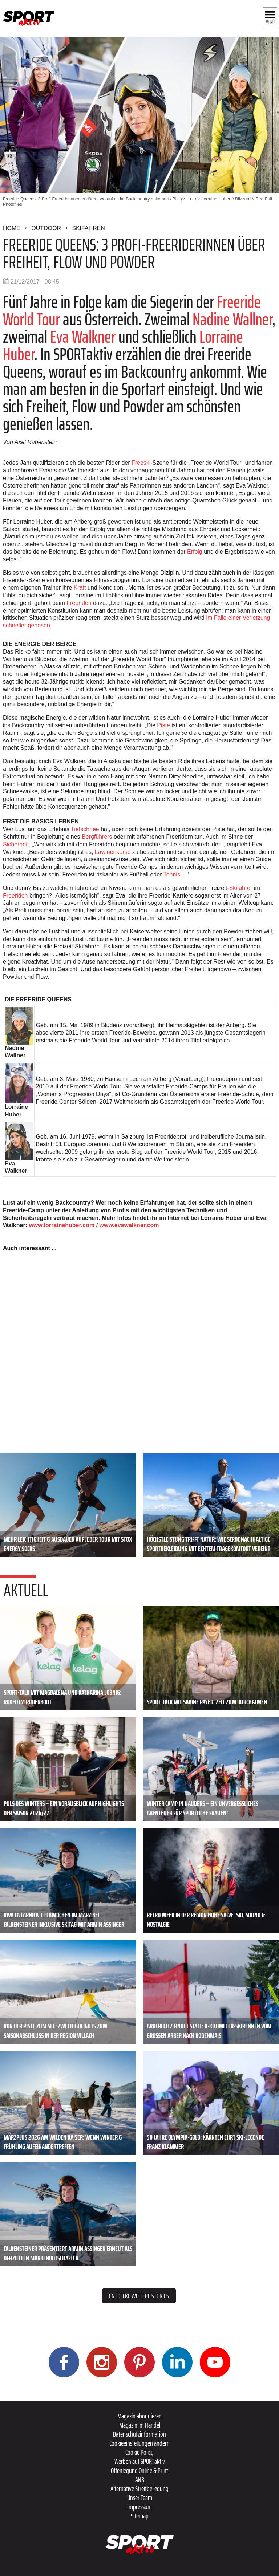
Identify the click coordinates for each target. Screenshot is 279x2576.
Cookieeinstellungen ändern (139, 2443)
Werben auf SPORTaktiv (139, 2461)
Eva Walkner (83, 336)
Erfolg (194, 552)
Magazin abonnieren (139, 2416)
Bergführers (97, 837)
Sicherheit (16, 844)
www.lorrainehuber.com (61, 1225)
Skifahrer (240, 888)
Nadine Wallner (232, 319)
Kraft (80, 588)
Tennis (171, 874)
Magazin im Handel (139, 2425)
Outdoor (46, 228)
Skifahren (88, 228)
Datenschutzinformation (139, 2434)
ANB (139, 2479)
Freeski (141, 463)
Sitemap (140, 2516)
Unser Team (139, 2497)
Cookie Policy (139, 2452)
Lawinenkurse (113, 852)
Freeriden (78, 603)
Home (11, 228)
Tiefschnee (85, 829)
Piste (163, 725)
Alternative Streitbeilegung (139, 2488)
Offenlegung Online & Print (139, 2470)
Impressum (139, 2506)
